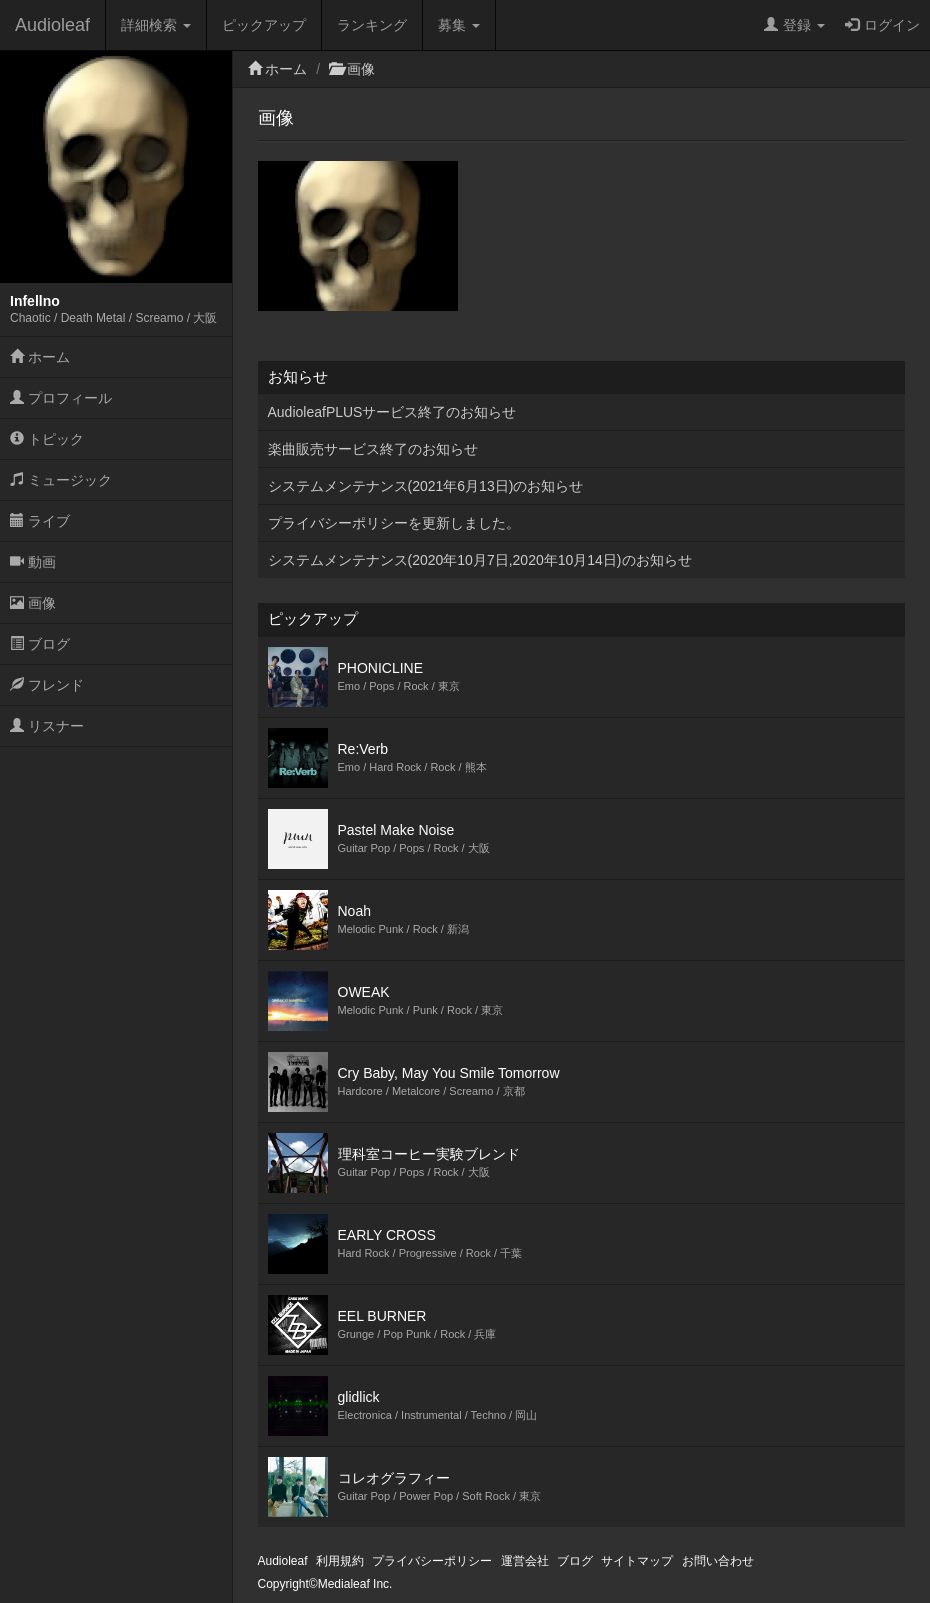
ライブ (40, 521)
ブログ (40, 644)
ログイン (882, 25)
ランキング (372, 25)
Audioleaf (52, 25)
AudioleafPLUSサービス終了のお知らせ (392, 412)
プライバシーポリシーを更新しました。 (394, 523)
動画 (33, 562)
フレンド (47, 685)
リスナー (47, 726)
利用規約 (340, 1561)
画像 (33, 603)
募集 (459, 25)
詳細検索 (156, 25)
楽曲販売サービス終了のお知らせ (373, 449)
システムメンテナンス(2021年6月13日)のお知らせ (426, 486)
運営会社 (525, 1561)
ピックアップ (264, 25)
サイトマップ (637, 1561)
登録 (794, 25)
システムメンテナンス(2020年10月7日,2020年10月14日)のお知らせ (480, 560)
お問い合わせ (718, 1561)
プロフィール (61, 398)
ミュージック (61, 480)
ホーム (40, 357)
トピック (47, 439)
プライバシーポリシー (432, 1561)
